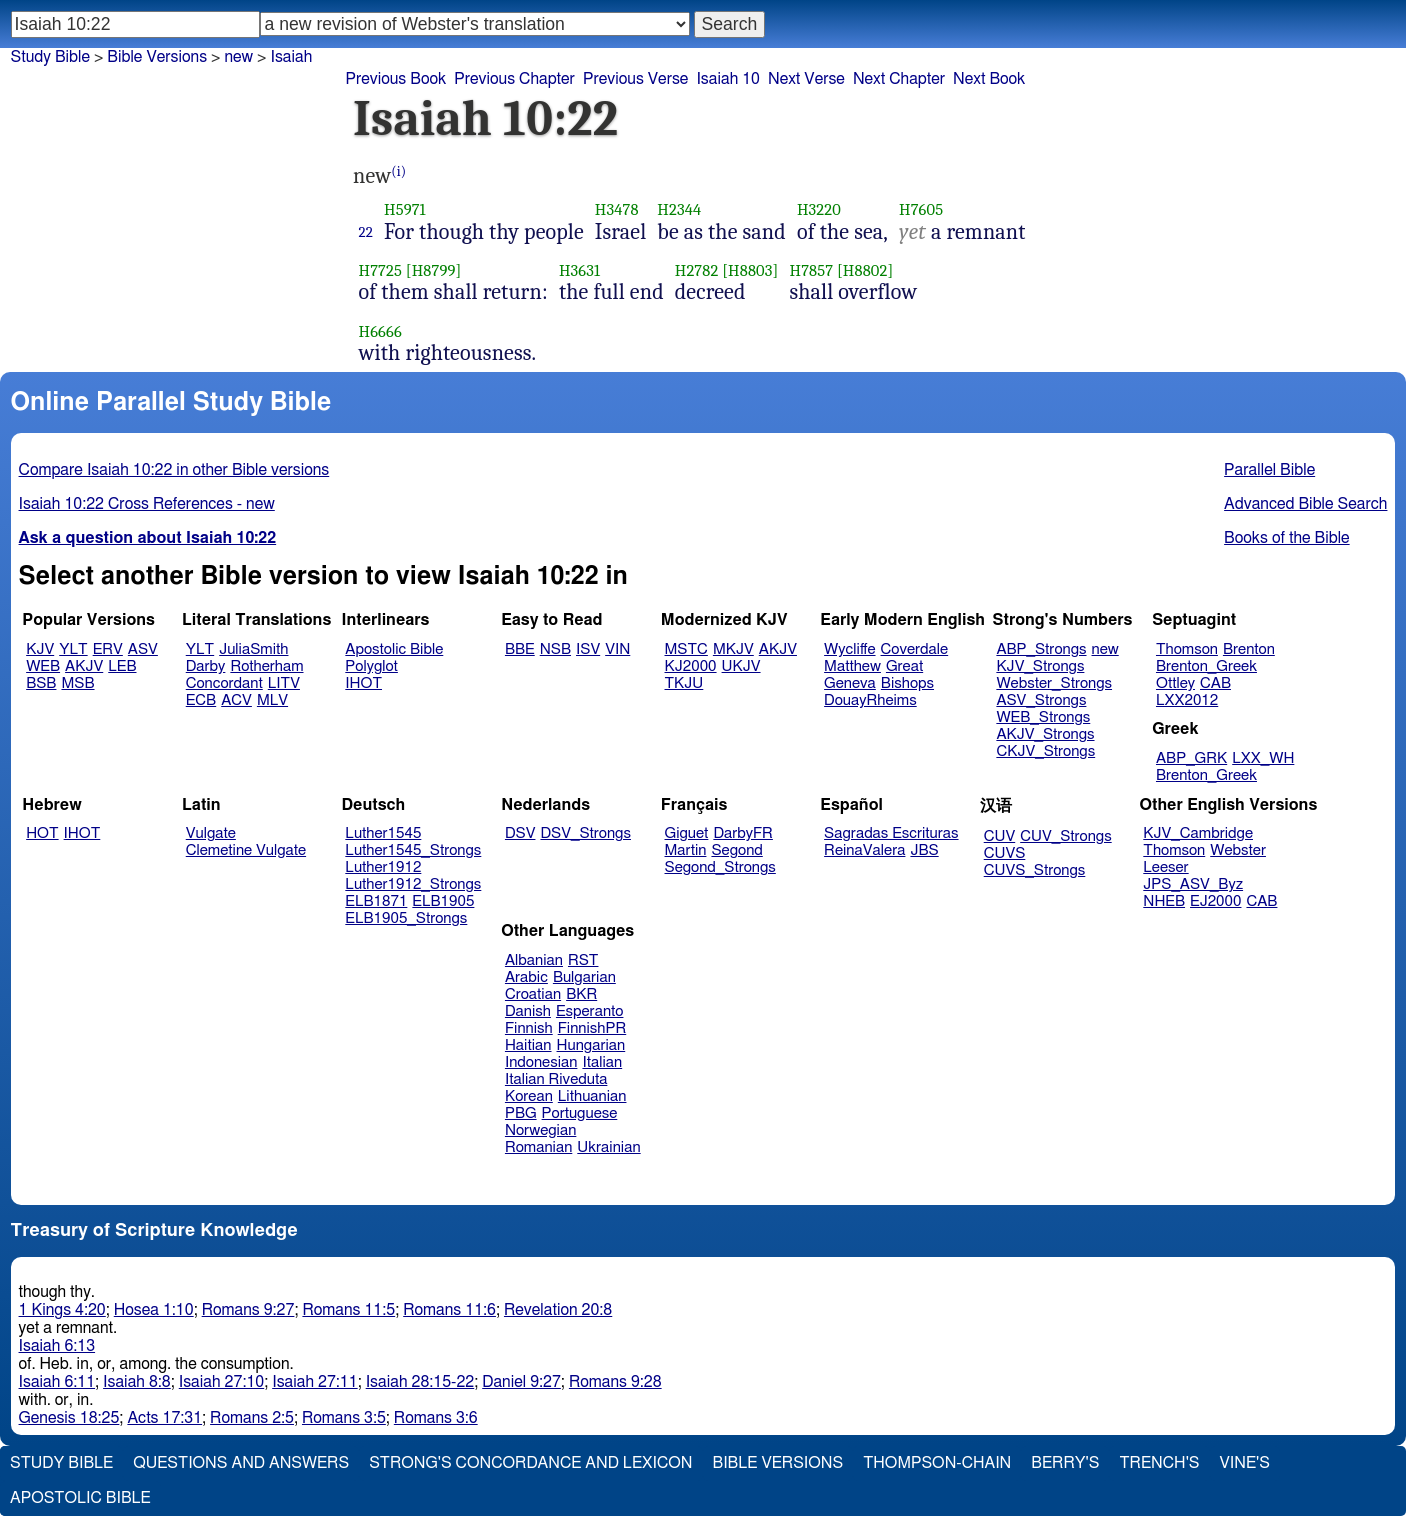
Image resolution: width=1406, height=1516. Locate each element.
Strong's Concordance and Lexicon (530, 1463)
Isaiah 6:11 (57, 1382)
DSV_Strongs (585, 833)
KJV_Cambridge (1198, 833)
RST (583, 960)
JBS (924, 850)
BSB (41, 683)
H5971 (405, 209)
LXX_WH (1263, 758)
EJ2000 (1215, 901)
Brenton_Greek (1206, 666)
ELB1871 (376, 901)
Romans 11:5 (348, 1310)
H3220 (819, 209)
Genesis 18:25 (69, 1418)
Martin (686, 850)
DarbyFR (743, 833)
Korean (529, 1096)
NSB (555, 649)
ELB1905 (443, 901)
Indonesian (541, 1062)
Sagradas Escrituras (891, 833)
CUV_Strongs (1065, 836)
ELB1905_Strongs (406, 918)
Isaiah (291, 57)
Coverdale (915, 649)
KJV (40, 649)
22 (366, 232)
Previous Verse (635, 79)
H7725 (380, 270)
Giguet (687, 833)
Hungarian (591, 1045)
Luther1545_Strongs (413, 850)
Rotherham (266, 666)
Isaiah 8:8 (137, 1382)
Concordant (224, 683)
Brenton (1249, 649)
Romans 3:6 (436, 1418)
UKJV (741, 666)
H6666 (380, 331)
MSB (77, 683)
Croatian (533, 994)
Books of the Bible (1287, 538)
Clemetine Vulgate (246, 850)
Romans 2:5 (252, 1418)
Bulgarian (584, 977)
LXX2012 (1187, 700)
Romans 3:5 (344, 1418)
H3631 (579, 270)
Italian (602, 1062)
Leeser (1165, 867)
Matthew (852, 666)
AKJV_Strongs (1045, 734)
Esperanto (590, 1011)
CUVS (1005, 853)
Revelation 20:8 (558, 1310)
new (238, 57)
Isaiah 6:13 (57, 1346)
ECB (201, 700)
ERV (108, 649)
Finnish (529, 1028)
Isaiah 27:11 (314, 1382)
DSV (520, 833)
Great (904, 666)
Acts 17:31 (164, 1418)
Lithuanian (592, 1096)
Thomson (1187, 649)
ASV (143, 649)
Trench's (1159, 1463)
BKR (581, 994)
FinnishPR (592, 1028)
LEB (122, 666)
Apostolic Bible (80, 1498)
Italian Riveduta (556, 1079)
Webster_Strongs (1054, 683)
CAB (1215, 683)
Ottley (1175, 683)
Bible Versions (157, 57)
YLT (73, 649)
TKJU (684, 683)
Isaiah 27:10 (221, 1382)
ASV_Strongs (1041, 700)
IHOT (363, 683)
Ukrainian (608, 1147)
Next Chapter (899, 79)
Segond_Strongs (720, 867)
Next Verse (806, 79)
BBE (520, 649)
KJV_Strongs (1040, 666)
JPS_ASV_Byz (1193, 884)
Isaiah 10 (728, 79)
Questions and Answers (241, 1463)
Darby (206, 666)
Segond (736, 850)
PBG (521, 1113)
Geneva (850, 683)
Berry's (1065, 1463)
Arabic (526, 977)
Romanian (538, 1147)
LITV (284, 683)
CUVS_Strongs (1035, 870)
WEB (43, 666)
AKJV (84, 666)
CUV (1000, 836)
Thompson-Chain (937, 1463)
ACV (236, 700)
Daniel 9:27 (521, 1382)
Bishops (907, 683)
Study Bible (50, 57)
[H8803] (750, 270)
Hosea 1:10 (154, 1310)
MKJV (733, 649)
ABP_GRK (1191, 758)
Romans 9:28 (615, 1382)
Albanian (534, 960)
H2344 (679, 209)
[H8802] (865, 270)
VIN (617, 649)
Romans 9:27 (248, 1310)
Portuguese (580, 1113)
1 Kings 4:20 (62, 1310)
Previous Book (395, 79)
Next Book (989, 79)
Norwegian (540, 1130)
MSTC (686, 649)
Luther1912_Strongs (413, 884)
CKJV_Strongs (1045, 751)
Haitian (528, 1045)
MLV (272, 700)
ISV (588, 649)
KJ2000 (691, 666)
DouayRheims (870, 700)
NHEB (1164, 901)
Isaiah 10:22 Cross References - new (147, 504)
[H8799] (434, 270)
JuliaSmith (253, 649)
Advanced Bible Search (1305, 504)
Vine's (1245, 1463)
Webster (1238, 850)
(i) (398, 171)
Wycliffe (849, 649)
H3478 (617, 209)
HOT (42, 833)
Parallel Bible (1269, 470)
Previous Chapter (514, 79)
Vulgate (211, 833)
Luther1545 (383, 833)
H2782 (697, 270)
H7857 (811, 270)
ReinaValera (864, 850)
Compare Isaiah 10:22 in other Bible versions (174, 470)
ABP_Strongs (1041, 649)
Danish (528, 1011)
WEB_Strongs (1043, 717)
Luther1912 (383, 867)
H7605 (921, 209)
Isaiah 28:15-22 (420, 1382)
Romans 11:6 (449, 1310)
